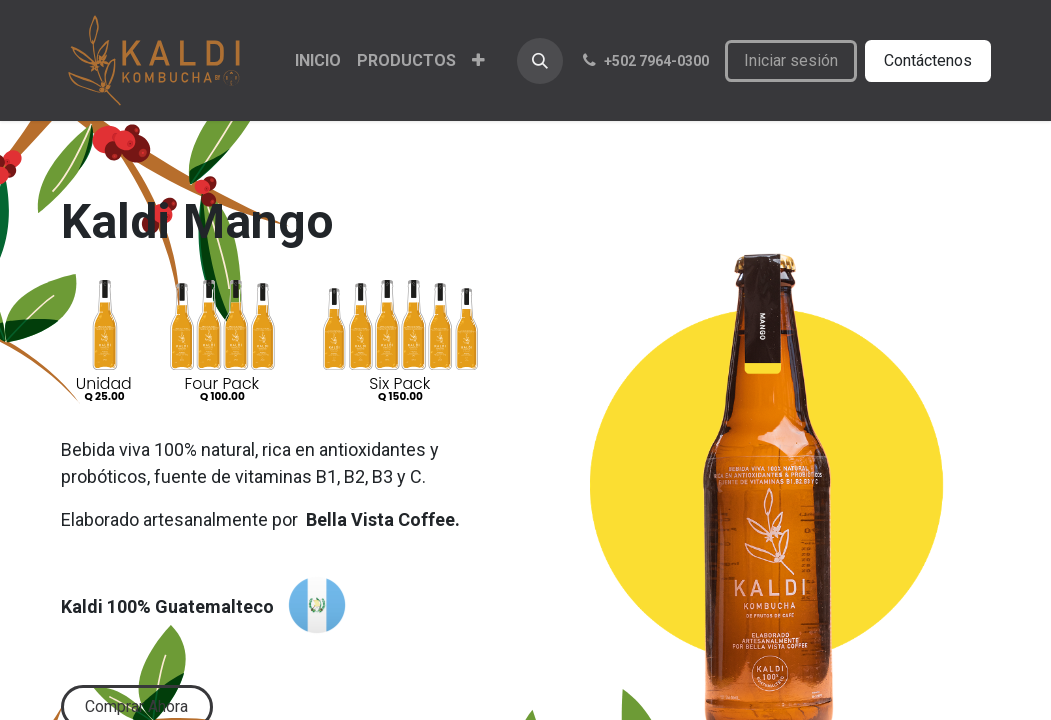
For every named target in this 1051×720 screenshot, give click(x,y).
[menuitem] (318, 61)
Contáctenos (928, 60)
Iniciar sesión (791, 60)
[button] (540, 61)
